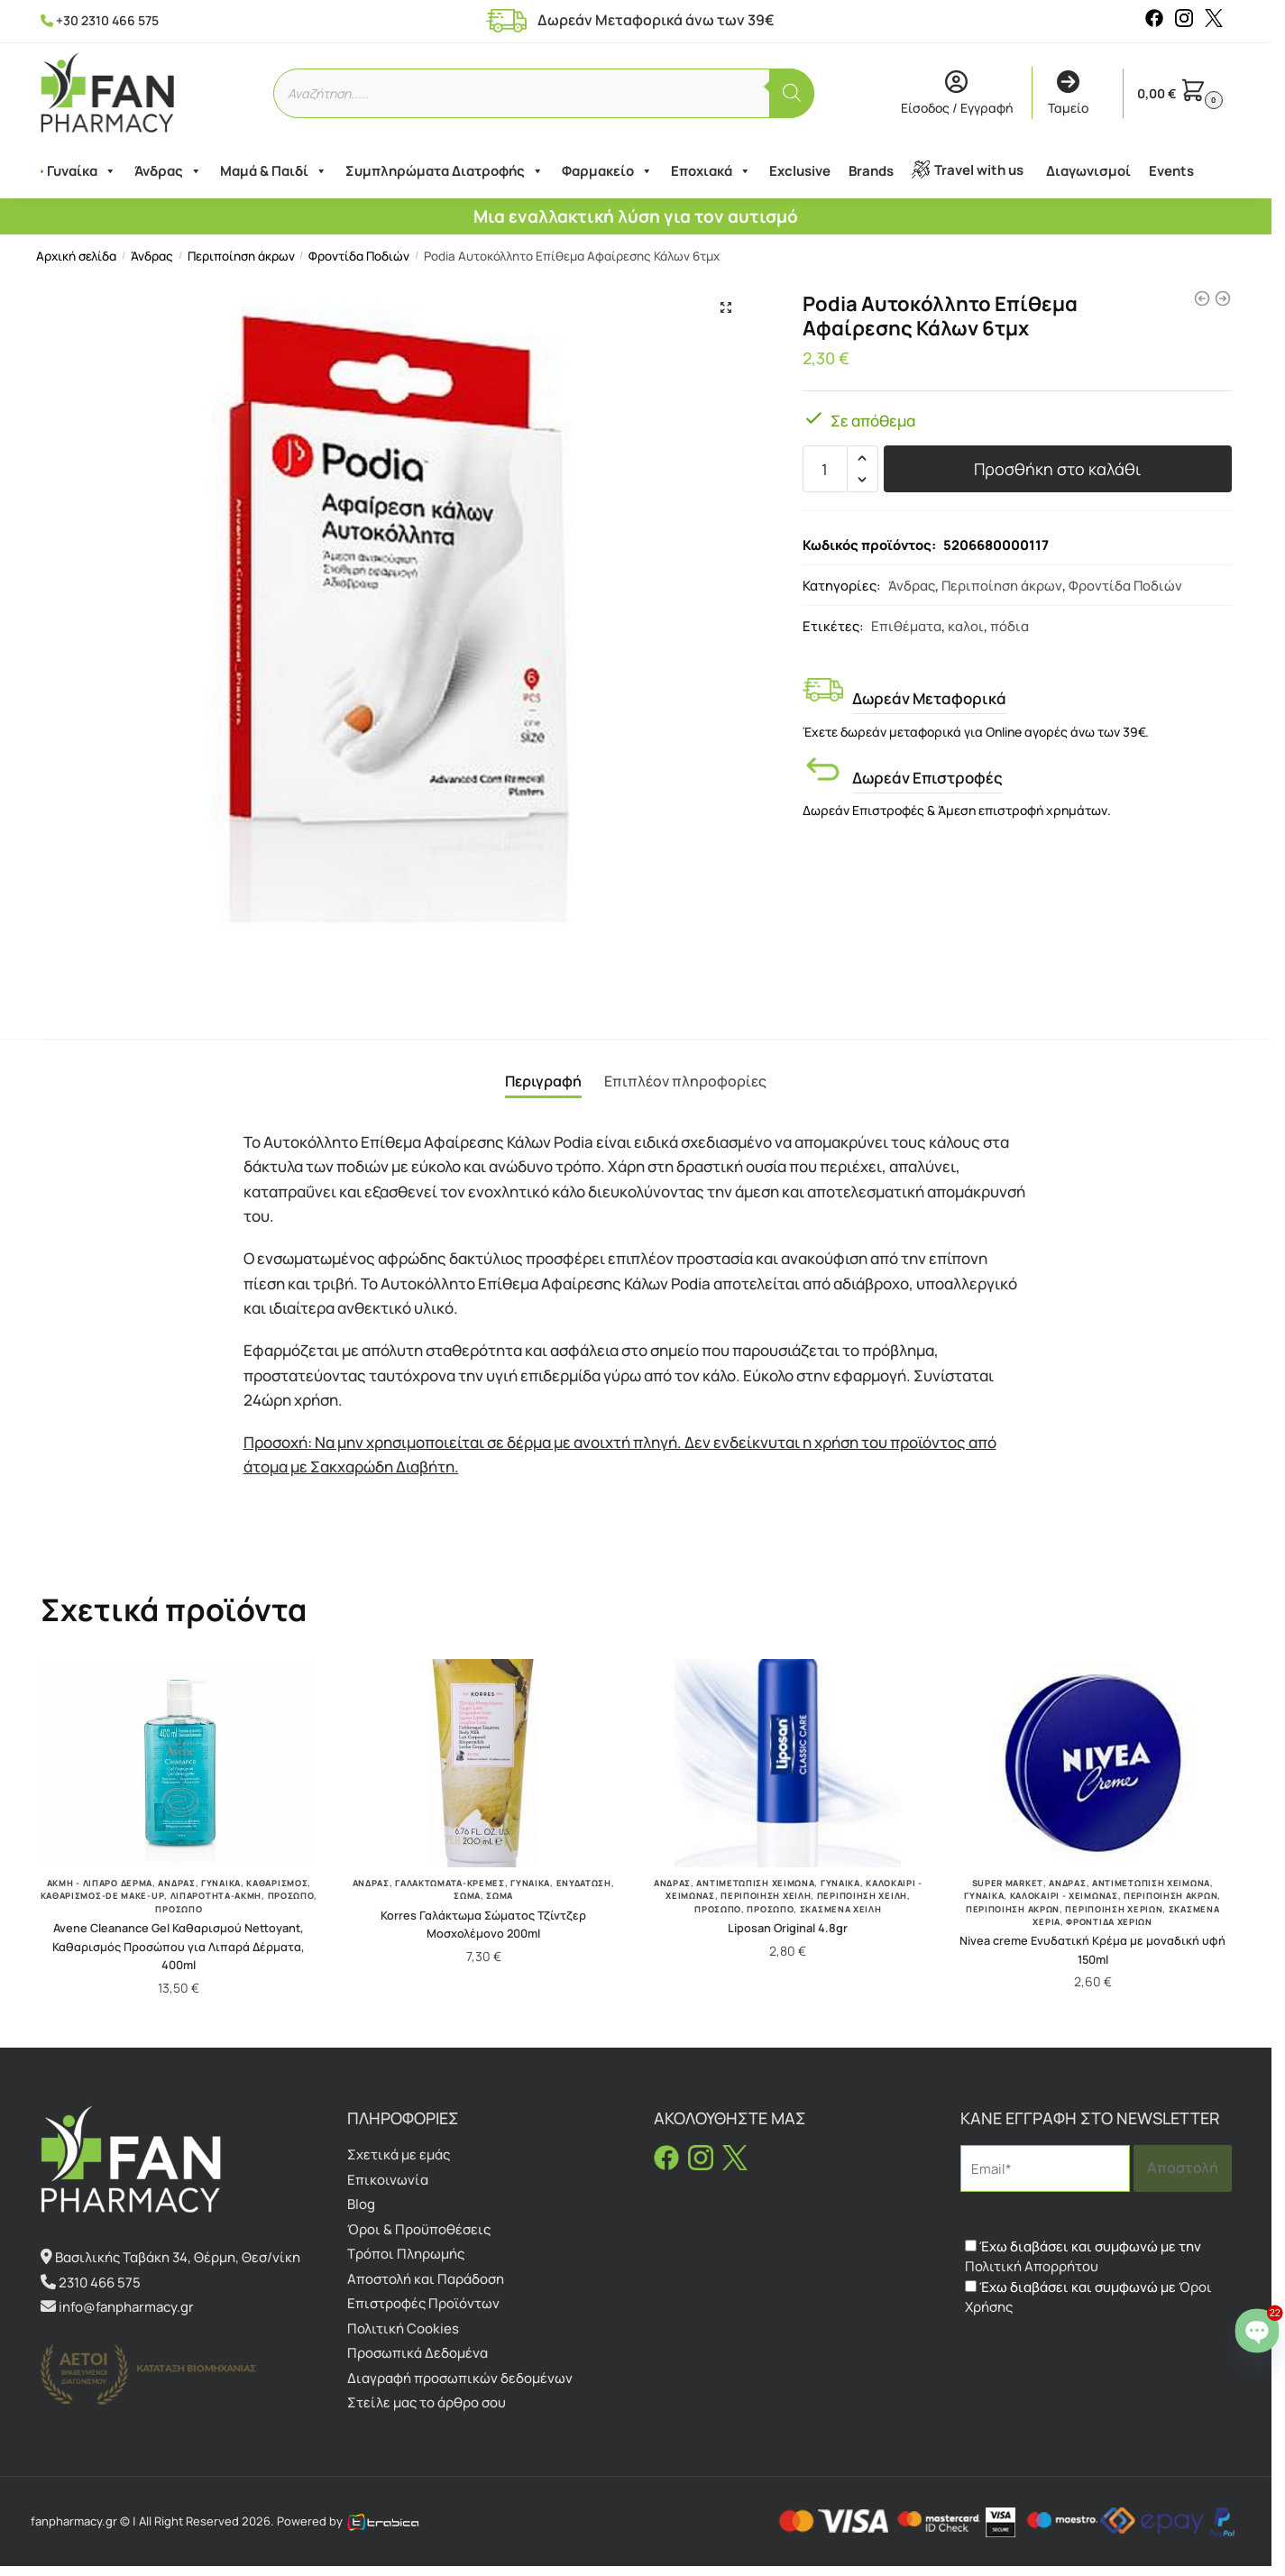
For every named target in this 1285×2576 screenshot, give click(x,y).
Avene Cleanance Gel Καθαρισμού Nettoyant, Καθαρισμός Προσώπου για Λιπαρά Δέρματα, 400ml (178, 1946)
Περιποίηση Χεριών (1113, 1909)
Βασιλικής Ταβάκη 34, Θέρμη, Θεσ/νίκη (177, 2257)
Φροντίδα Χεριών (1109, 1922)
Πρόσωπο (291, 1896)
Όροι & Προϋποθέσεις (419, 2229)
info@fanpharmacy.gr (126, 2306)
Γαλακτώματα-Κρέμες (450, 1883)
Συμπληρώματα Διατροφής (438, 171)
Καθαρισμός (276, 1883)
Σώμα (467, 1896)
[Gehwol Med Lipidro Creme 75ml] (1202, 298)
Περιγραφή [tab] (543, 1081)
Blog (361, 2204)
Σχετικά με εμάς (398, 2154)
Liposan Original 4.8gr (788, 1928)
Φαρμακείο (601, 171)
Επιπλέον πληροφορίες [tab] (685, 1081)
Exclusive (793, 170)
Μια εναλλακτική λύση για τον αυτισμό (635, 216)
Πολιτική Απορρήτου (1031, 2266)
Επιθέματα (906, 626)
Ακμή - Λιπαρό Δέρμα (99, 1883)
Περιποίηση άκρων (241, 256)
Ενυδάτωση (583, 1883)
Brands (864, 170)
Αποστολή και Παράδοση (425, 2278)
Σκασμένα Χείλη (841, 1909)
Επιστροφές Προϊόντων (423, 2303)
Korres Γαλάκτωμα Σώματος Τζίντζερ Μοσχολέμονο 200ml (483, 1924)
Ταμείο (1068, 93)
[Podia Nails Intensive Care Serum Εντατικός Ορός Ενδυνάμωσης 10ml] (1223, 298)
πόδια (1009, 626)
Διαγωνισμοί (1082, 170)
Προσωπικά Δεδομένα (417, 2352)
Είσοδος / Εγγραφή (957, 93)
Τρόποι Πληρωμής (405, 2253)
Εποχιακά (705, 171)
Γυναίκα (75, 171)
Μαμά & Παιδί (267, 171)
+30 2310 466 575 (107, 20)
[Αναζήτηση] (791, 93)
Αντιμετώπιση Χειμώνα (755, 1883)
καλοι (966, 626)
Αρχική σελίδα (76, 256)
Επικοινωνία (387, 2179)
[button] (726, 307)
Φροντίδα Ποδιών (358, 256)
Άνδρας (162, 171)
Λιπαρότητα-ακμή (216, 1896)
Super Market (1007, 1883)
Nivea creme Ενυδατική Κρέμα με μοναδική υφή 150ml (1092, 1949)
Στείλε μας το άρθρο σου (426, 2402)
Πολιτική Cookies (403, 2328)
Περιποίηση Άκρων (1013, 1909)
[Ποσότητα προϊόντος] (825, 468)
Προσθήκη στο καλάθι (1057, 469)
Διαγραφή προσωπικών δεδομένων (460, 2378)
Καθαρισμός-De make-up (103, 1896)
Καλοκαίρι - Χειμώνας (1064, 1896)
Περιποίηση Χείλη (766, 1896)
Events (1165, 170)
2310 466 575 (100, 2282)
